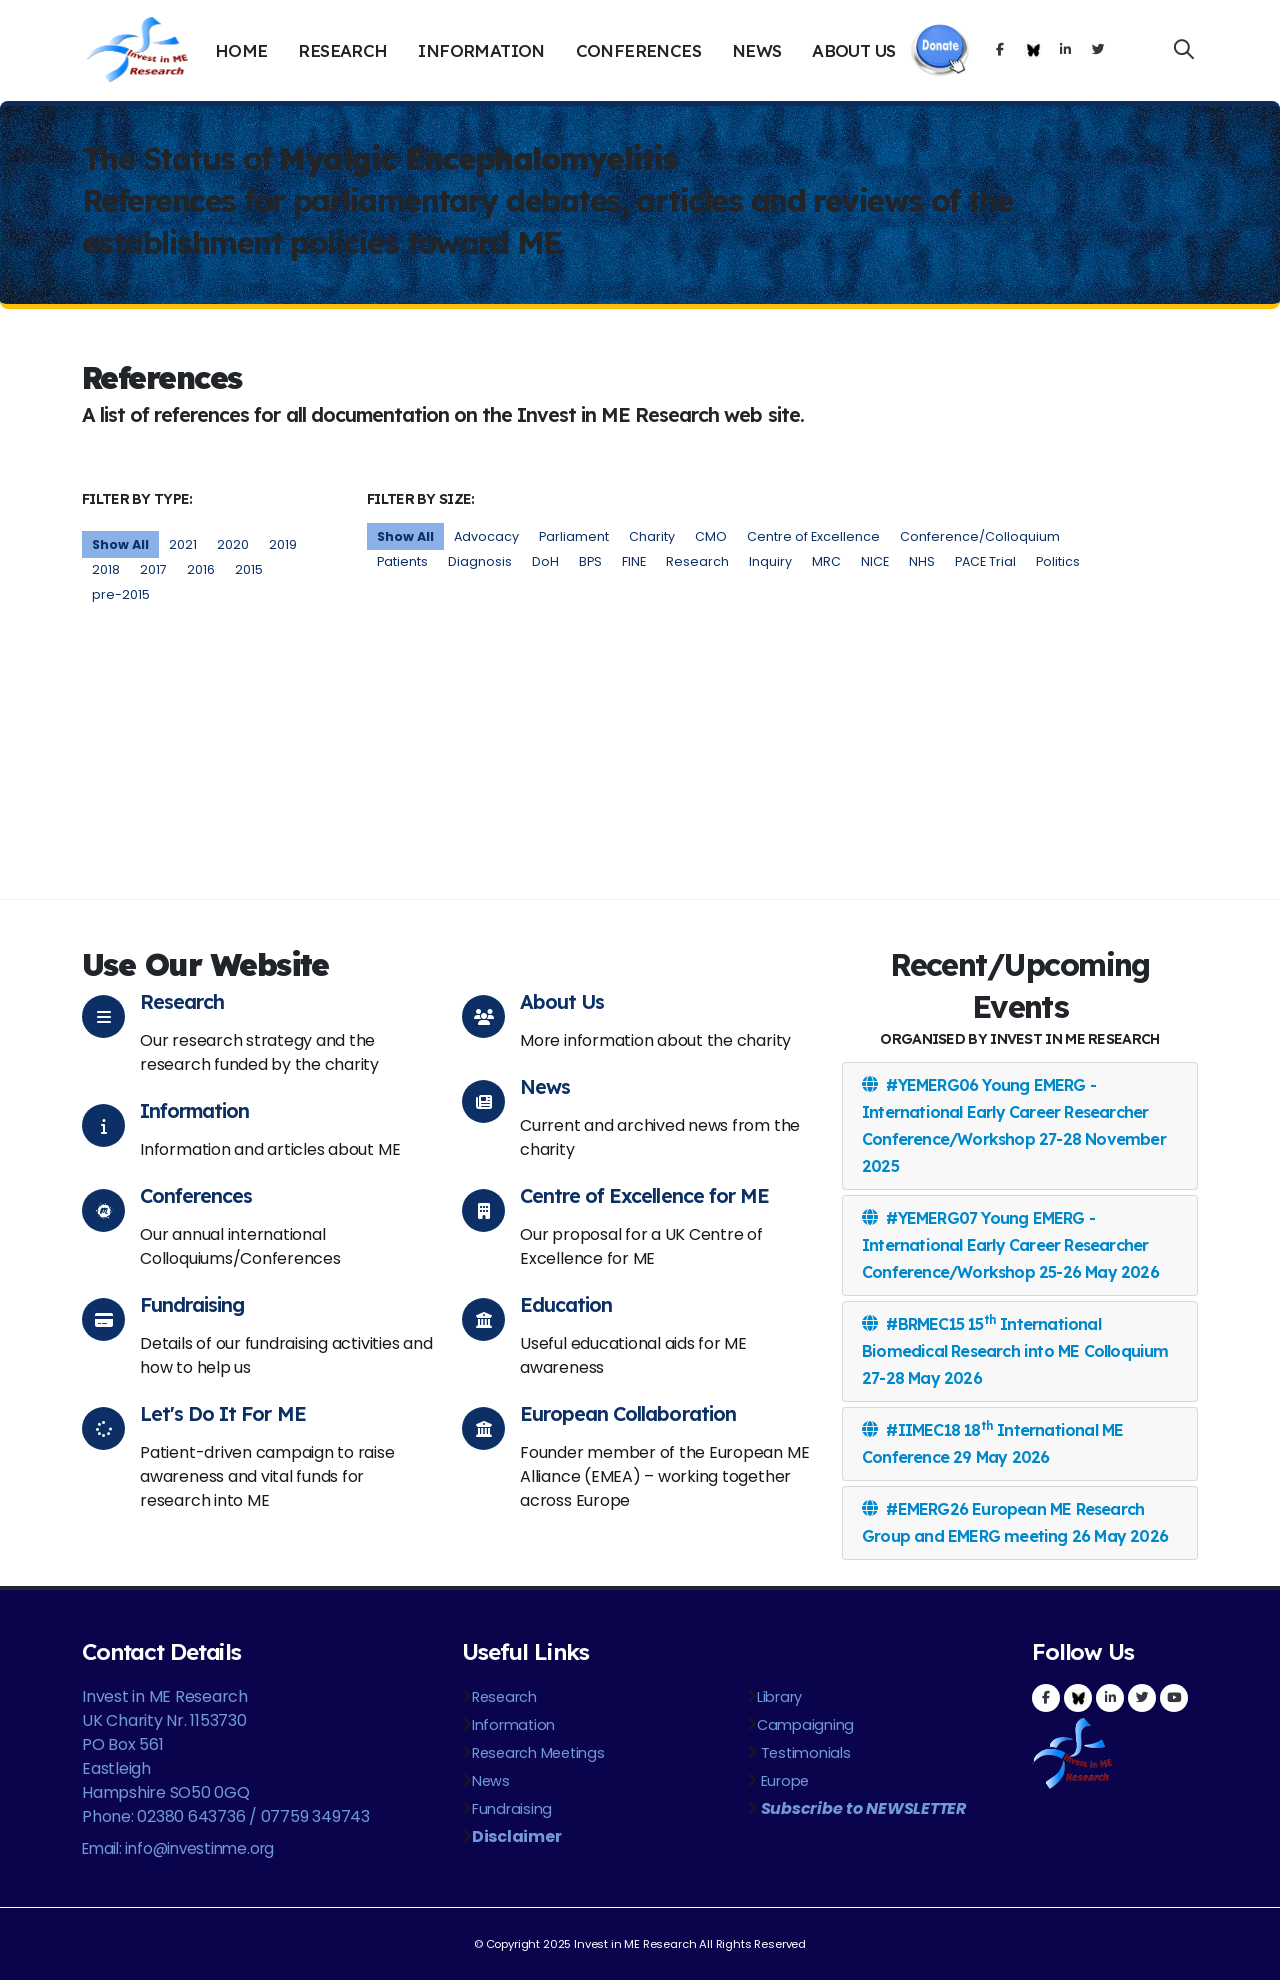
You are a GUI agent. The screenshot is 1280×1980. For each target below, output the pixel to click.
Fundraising (512, 1809)
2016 (201, 569)
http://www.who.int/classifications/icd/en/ (549, 707)
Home (241, 50)
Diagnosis (480, 561)
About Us (853, 50)
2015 (249, 569)
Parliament (574, 536)
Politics (1058, 561)
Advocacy (486, 536)
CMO (711, 536)
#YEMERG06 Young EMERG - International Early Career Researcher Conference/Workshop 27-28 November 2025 (1014, 1125)
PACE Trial (985, 561)
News (757, 50)
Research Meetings (538, 1753)
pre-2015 (121, 594)
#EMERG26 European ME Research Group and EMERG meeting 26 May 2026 (1015, 1522)
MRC (826, 561)
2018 (106, 569)
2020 (233, 544)
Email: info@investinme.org (178, 1848)
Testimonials (804, 1753)
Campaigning (805, 1725)
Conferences (638, 50)
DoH (545, 561)
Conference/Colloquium (980, 536)
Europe (783, 1781)
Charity (652, 536)
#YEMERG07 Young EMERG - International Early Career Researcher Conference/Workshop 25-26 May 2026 (1010, 1245)
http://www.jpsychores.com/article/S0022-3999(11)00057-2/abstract (844, 816)
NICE (875, 561)
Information (481, 50)
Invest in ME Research (635, 1944)
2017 (153, 569)
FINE (634, 561)
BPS (590, 561)
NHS (922, 561)
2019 (283, 544)
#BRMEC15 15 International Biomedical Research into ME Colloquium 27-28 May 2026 (1015, 1350)
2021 (183, 544)
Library (779, 1697)
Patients (402, 561)
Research (342, 50)
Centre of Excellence (813, 536)
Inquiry (770, 561)
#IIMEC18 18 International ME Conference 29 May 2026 (992, 1442)
